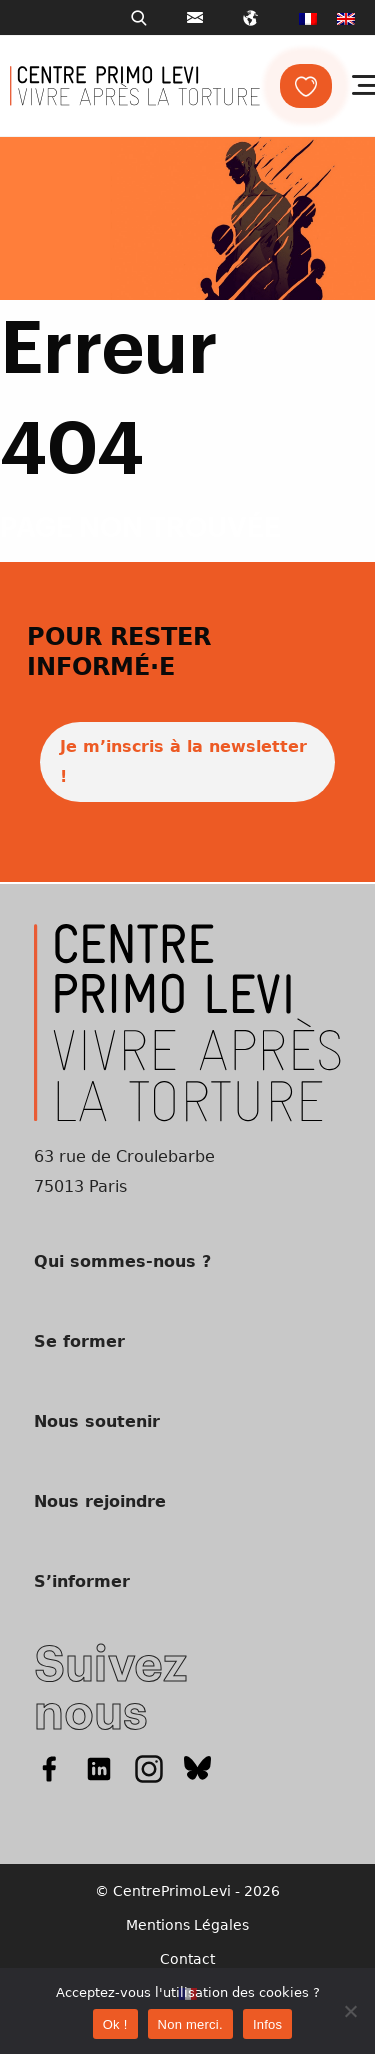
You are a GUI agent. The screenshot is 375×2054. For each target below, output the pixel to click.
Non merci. (190, 2024)
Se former (79, 1341)
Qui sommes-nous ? (122, 1261)
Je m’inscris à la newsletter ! (183, 761)
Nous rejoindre (100, 1501)
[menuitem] (308, 18)
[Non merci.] (350, 2011)
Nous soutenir (97, 1421)
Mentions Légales (187, 1925)
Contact (187, 1959)
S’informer (82, 1581)
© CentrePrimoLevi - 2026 (187, 1891)
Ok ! (115, 2024)
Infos (267, 2024)
